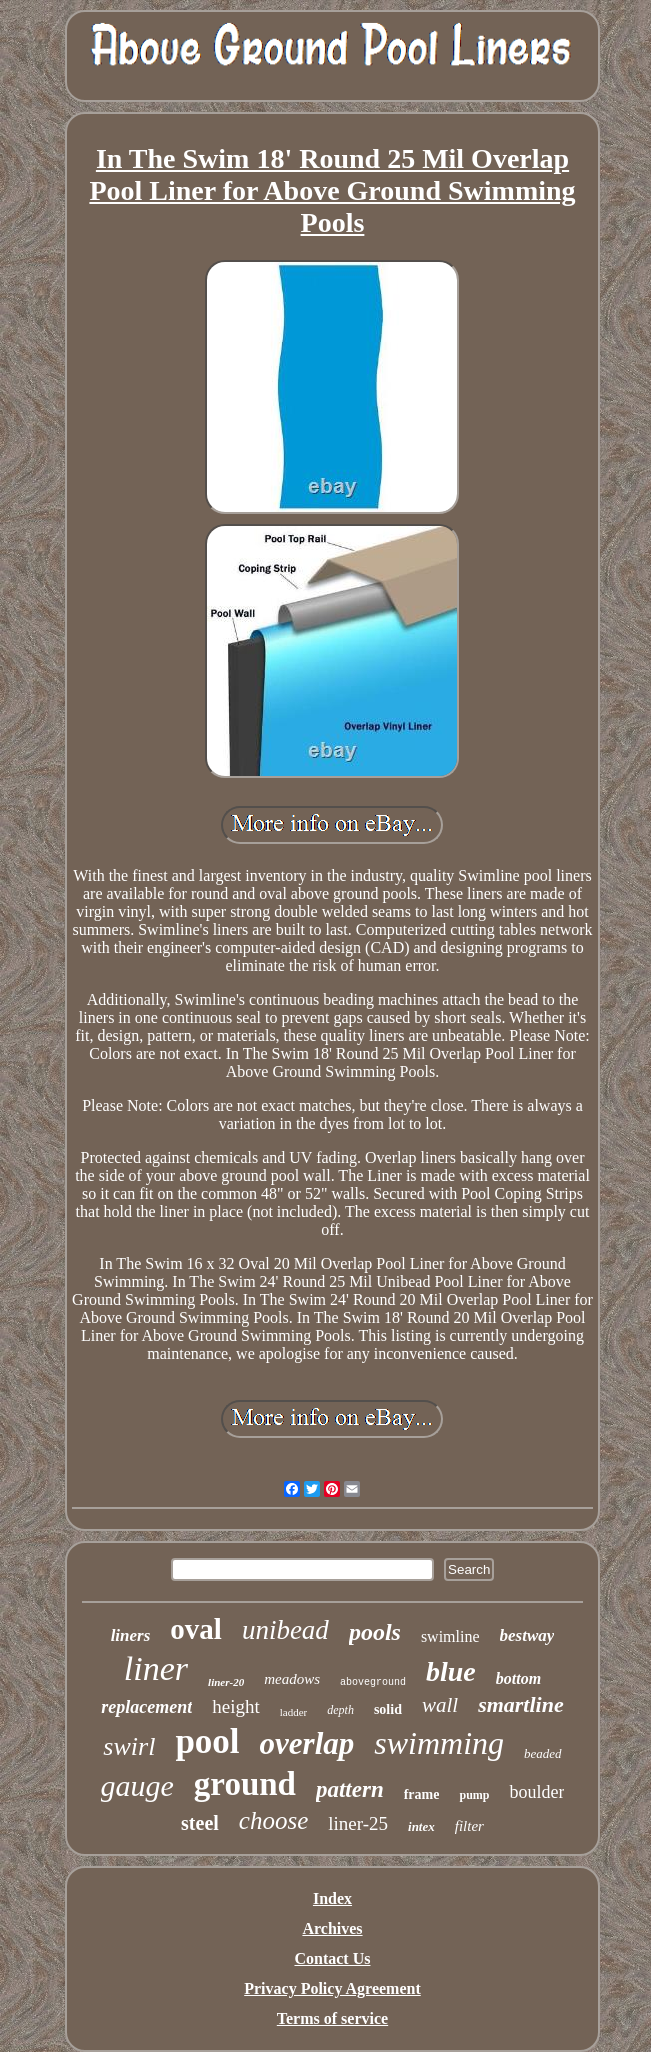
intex (421, 1826)
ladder (293, 1712)
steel (200, 1823)
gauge (137, 1785)
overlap (307, 1743)
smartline (521, 1704)
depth (340, 1710)
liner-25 (358, 1823)
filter (469, 1826)
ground (245, 1784)
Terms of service (332, 2018)
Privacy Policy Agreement (332, 1988)
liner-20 (226, 1682)
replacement (146, 1707)
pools (375, 1632)
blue (451, 1671)
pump (474, 1795)
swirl (129, 1746)
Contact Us (332, 1958)
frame (422, 1794)
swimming (439, 1743)
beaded (543, 1753)
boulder (536, 1792)
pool (207, 1741)
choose (273, 1820)
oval (196, 1629)
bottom (518, 1678)
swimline (450, 1636)
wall (440, 1705)
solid (388, 1709)
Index (332, 1898)
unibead (285, 1630)
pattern (350, 1789)
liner (156, 1668)
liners (131, 1635)
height (236, 1706)
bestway (527, 1635)
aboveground (373, 1682)
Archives (332, 1928)
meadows (292, 1679)
